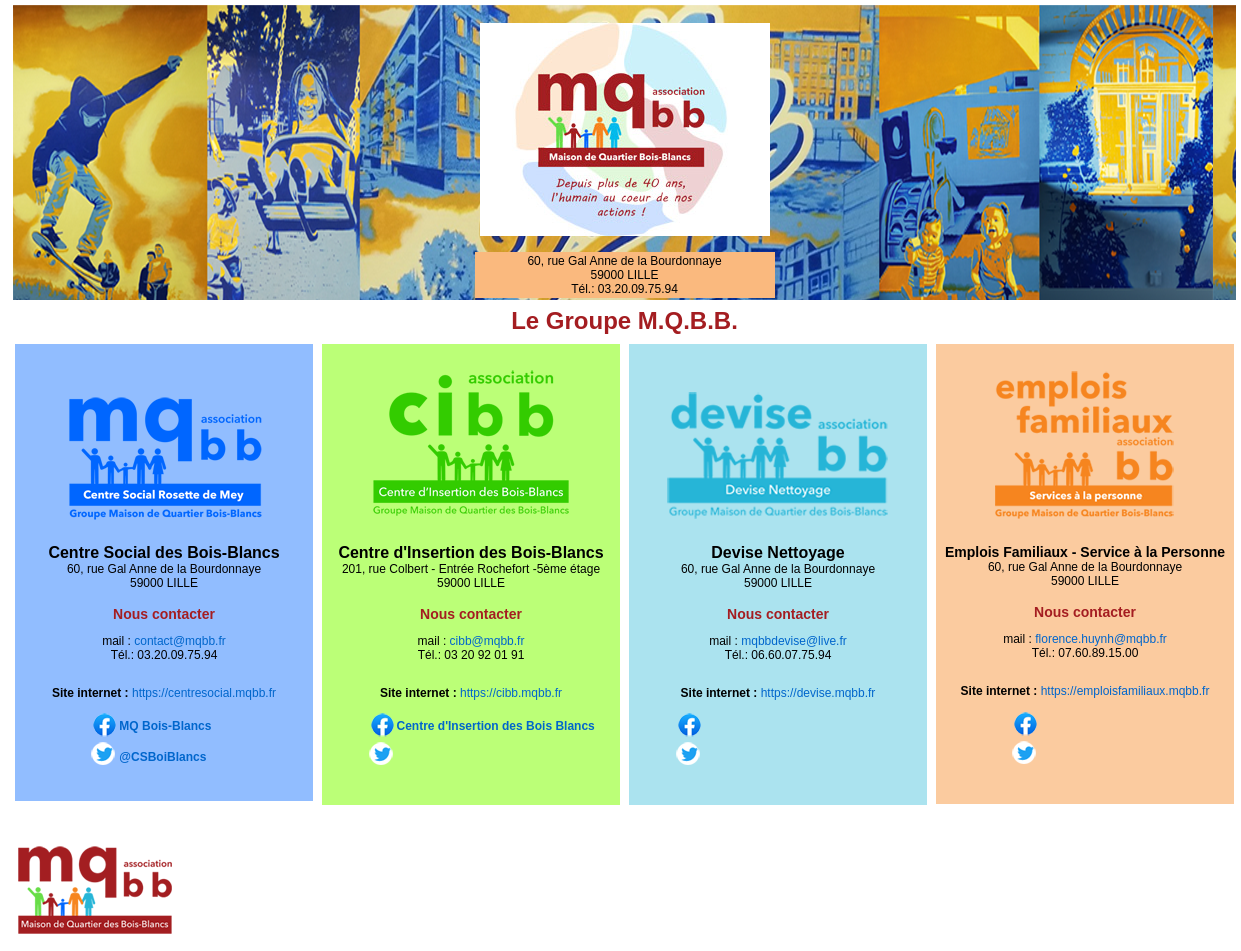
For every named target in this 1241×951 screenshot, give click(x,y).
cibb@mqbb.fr (487, 641)
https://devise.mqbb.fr (818, 693)
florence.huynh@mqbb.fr (1099, 639)
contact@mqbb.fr (180, 641)
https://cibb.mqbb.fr (511, 693)
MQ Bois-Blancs (165, 726)
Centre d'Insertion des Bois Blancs (496, 726)
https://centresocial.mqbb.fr (204, 693)
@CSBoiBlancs (162, 757)
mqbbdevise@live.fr (794, 641)
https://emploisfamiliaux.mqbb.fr (1125, 691)
